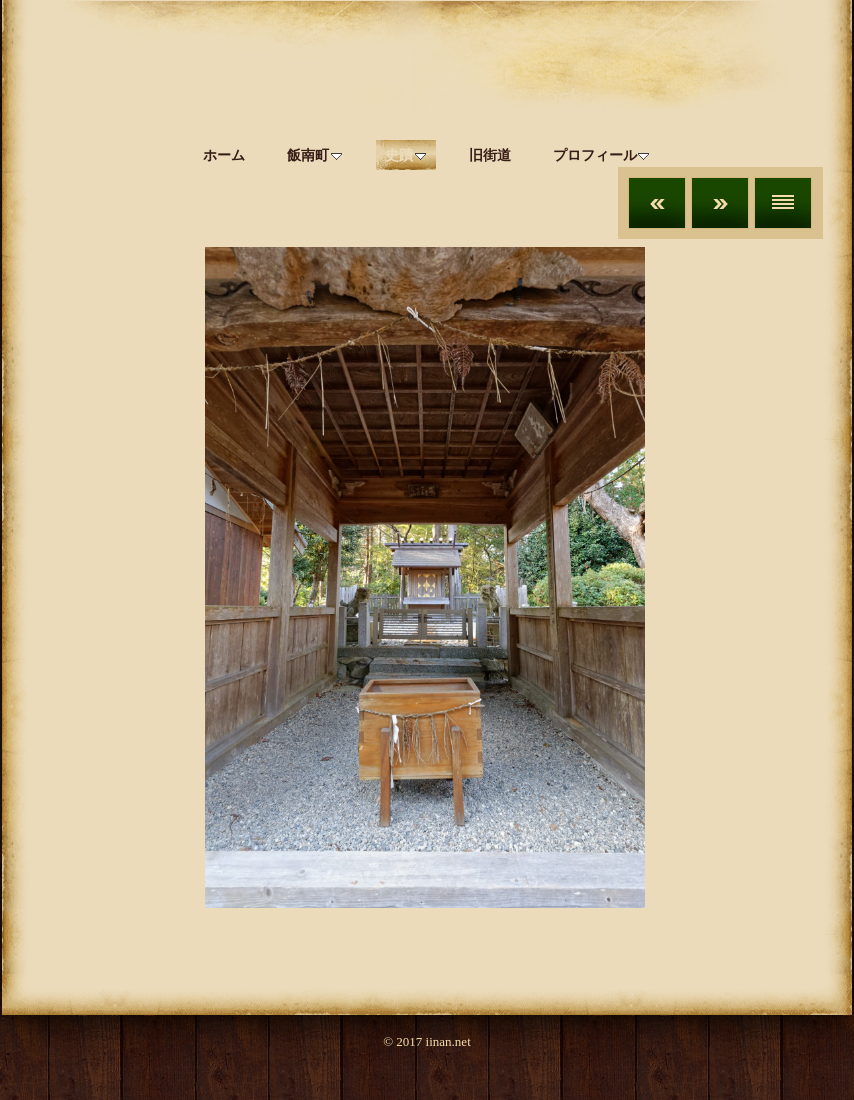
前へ (657, 203)
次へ (720, 203)
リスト (783, 203)
